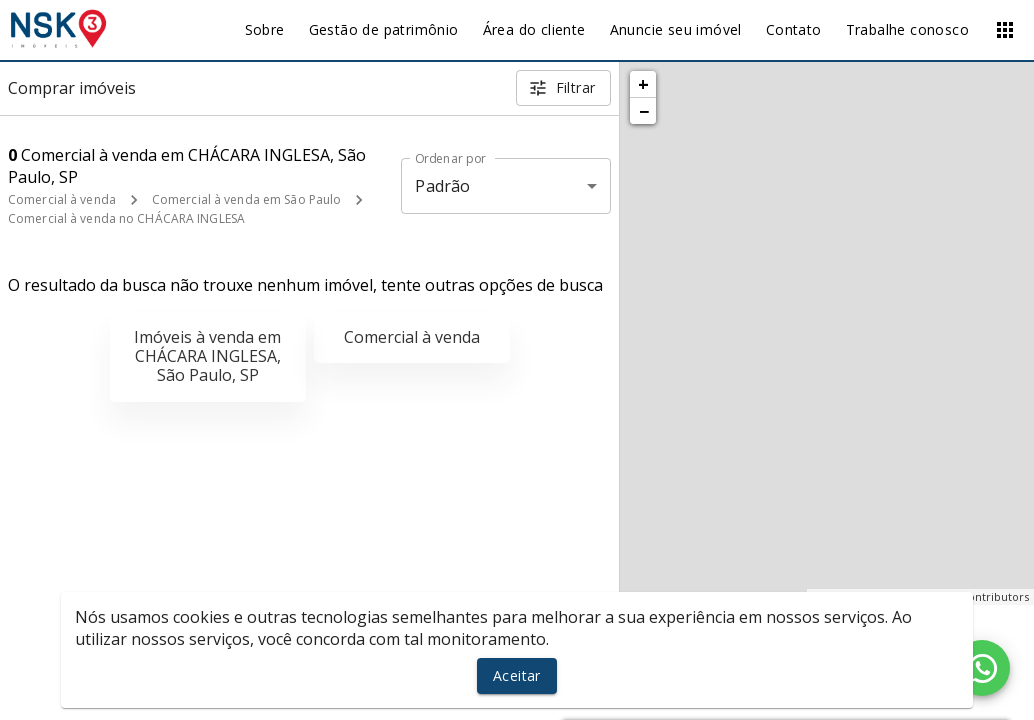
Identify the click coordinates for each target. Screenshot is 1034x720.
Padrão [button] (442, 186)
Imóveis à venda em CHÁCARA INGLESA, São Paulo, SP (207, 356)
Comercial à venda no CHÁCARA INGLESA (126, 218)
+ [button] (643, 84)
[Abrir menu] (1005, 30)
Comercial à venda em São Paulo (246, 199)
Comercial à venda (62, 199)
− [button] (644, 111)
